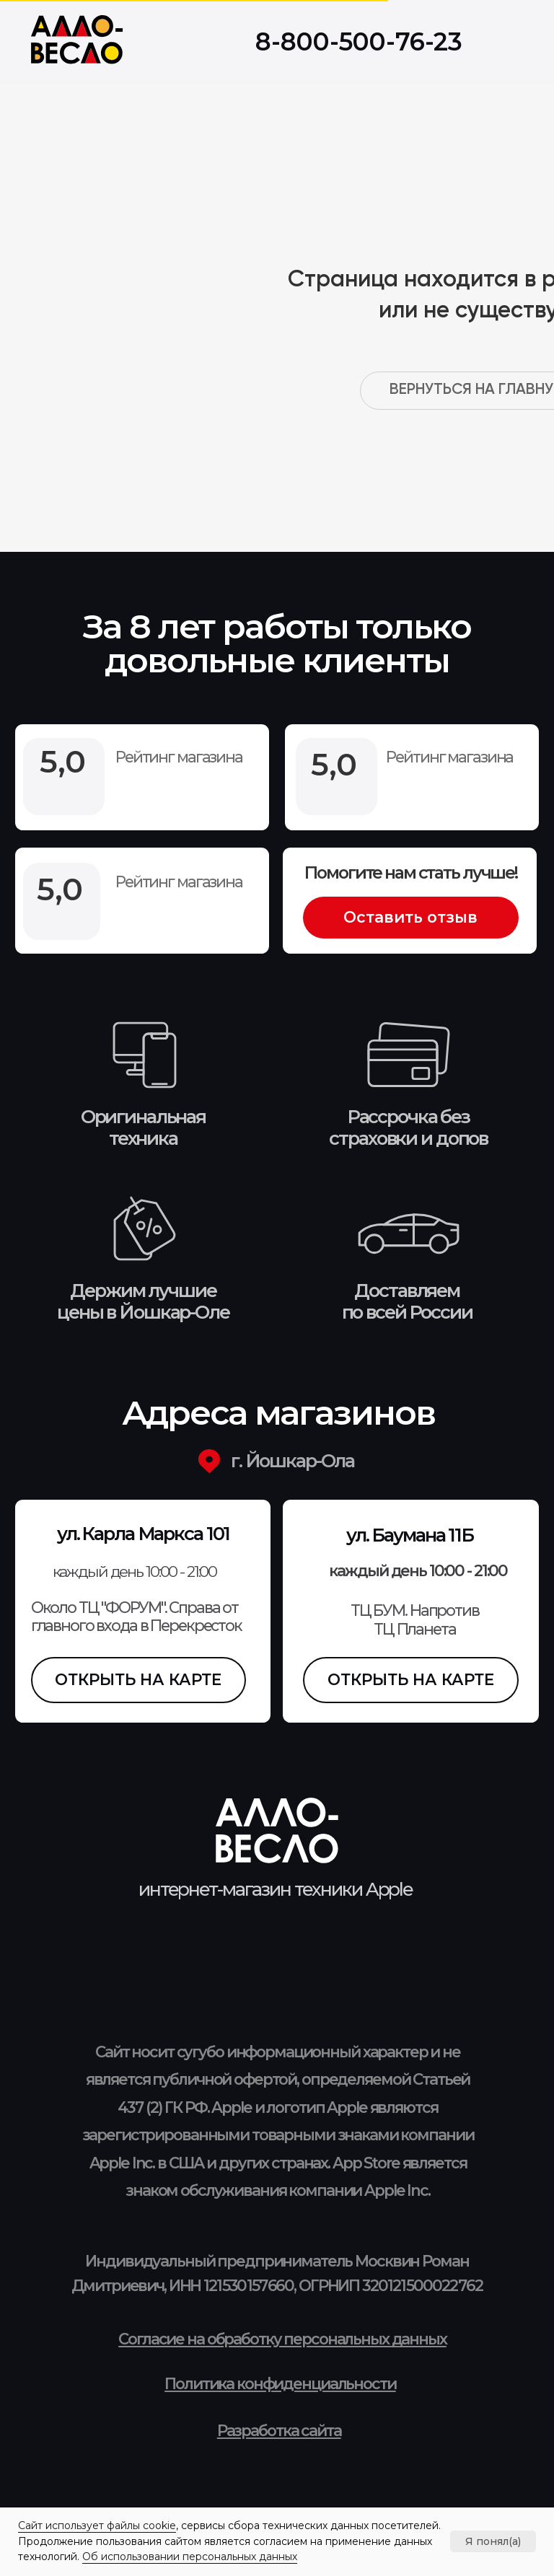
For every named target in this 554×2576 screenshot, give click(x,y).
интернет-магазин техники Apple (275, 1889)
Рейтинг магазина (178, 881)
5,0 (60, 889)
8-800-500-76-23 (358, 42)
